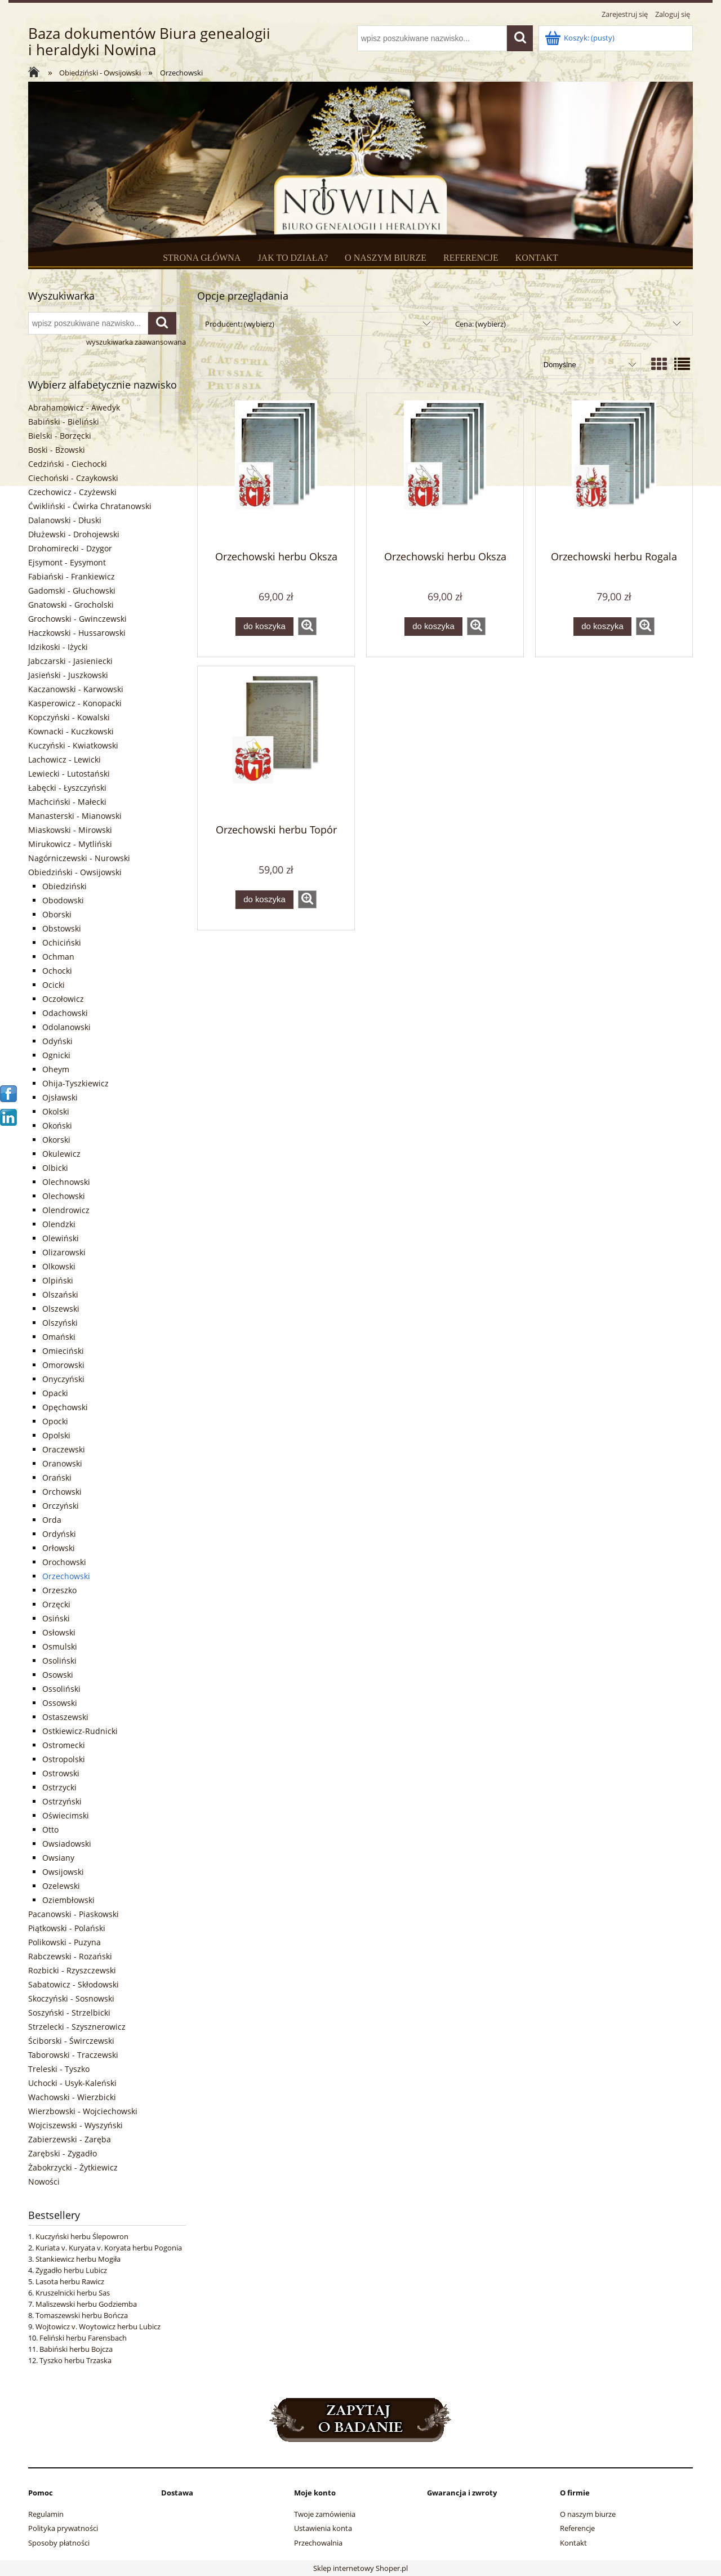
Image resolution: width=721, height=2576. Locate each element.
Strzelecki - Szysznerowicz (77, 2026)
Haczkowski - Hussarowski (77, 632)
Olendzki (58, 1224)
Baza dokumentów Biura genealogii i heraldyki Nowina (149, 41)
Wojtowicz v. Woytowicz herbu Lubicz (98, 2326)
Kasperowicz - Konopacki (75, 703)
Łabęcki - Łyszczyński (67, 787)
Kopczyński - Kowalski (69, 717)
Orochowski (64, 1562)
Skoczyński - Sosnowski (71, 1998)
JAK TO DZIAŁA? (292, 257)
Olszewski (60, 1308)
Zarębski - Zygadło (62, 2153)
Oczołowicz (63, 998)
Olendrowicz (66, 1210)
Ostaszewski (65, 1717)
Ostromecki (63, 1745)
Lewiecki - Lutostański (69, 773)
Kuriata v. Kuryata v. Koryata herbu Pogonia (108, 2248)
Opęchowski (65, 1407)
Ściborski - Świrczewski (71, 2040)
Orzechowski (66, 1576)
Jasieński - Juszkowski (68, 675)
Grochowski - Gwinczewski (77, 618)
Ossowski (59, 1702)
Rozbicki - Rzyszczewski (72, 1970)
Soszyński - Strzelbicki (69, 2012)
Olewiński (60, 1238)
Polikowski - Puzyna (64, 1942)
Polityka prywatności (63, 2528)
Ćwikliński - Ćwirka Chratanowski (90, 506)
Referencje (577, 2528)
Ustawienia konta (323, 2528)
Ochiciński (61, 942)
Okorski (56, 1139)
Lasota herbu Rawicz (69, 2281)
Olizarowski (64, 1252)
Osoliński (59, 1660)
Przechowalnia (318, 2543)
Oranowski (62, 1463)
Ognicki (56, 1055)
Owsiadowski (66, 1843)
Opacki (55, 1393)
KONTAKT (536, 257)
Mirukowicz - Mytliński (70, 844)
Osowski (57, 1674)
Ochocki (57, 970)
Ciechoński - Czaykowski (73, 478)
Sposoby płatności (59, 2543)
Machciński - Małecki (67, 801)
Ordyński (59, 1533)
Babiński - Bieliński (63, 421)
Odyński (57, 1041)
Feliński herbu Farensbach (83, 2338)
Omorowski (63, 1365)
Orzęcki (56, 1604)
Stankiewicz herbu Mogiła (78, 2259)
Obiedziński (64, 886)
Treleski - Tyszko (59, 2069)
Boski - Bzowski (56, 449)
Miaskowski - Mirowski (70, 830)
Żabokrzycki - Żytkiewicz (73, 2167)
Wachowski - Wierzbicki (72, 2097)
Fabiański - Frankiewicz (71, 576)
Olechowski (63, 1196)
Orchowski (62, 1491)
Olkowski (58, 1266)
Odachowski (65, 1013)
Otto (50, 1829)
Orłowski (58, 1548)
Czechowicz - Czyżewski (72, 492)
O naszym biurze (588, 2514)
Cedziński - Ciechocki (67, 463)
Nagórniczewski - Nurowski (79, 858)
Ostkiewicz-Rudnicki (80, 1731)
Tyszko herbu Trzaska (75, 2360)
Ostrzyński (62, 1801)
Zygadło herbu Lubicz (71, 2270)
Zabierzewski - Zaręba (69, 2139)
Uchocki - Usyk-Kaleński (72, 2083)
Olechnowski (66, 1181)
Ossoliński (61, 1688)
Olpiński (57, 1280)
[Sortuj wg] (590, 364)
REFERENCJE (471, 257)
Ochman (58, 956)
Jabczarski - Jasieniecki (70, 661)
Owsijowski (63, 1871)
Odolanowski (66, 1027)
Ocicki (53, 984)
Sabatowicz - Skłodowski (73, 1984)
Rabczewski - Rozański (70, 1956)
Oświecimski (65, 1815)
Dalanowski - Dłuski (64, 520)
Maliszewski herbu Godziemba (86, 2304)
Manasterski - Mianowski (75, 815)
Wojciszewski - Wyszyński (75, 2125)
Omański (58, 1336)
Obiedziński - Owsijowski (75, 872)
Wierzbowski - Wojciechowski (82, 2111)
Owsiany (58, 1857)
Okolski (55, 1111)
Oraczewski (63, 1449)
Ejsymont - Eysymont (67, 562)
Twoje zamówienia (324, 2514)
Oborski (57, 914)
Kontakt (573, 2543)
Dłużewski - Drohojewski (73, 534)
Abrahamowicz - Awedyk (74, 407)
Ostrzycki (59, 1787)
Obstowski (61, 928)
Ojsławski (60, 1097)
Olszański (60, 1294)
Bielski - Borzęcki (59, 435)
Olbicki (55, 1167)
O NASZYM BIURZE (385, 257)
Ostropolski (63, 1759)
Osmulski (59, 1646)
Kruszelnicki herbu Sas (72, 2293)
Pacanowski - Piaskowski (73, 1914)
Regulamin (46, 2514)
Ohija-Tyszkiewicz (75, 1083)
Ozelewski (61, 1885)
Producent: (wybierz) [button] (239, 324)
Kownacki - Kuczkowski (71, 731)
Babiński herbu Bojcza (76, 2349)
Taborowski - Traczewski (73, 2054)
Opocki (55, 1421)
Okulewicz (61, 1153)
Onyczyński (63, 1379)
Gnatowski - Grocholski (71, 604)
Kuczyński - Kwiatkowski (73, 745)
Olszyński (60, 1322)
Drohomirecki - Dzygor (70, 548)
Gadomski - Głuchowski (71, 590)
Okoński (57, 1125)
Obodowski (63, 900)
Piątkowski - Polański (66, 1928)
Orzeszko (59, 1590)
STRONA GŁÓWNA (202, 257)
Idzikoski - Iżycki (58, 646)
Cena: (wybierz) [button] (480, 324)
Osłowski (58, 1632)
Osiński (56, 1618)
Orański (57, 1477)
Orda (51, 1519)
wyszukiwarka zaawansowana (136, 342)
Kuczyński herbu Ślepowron (81, 2236)
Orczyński (60, 1505)
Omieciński (63, 1350)
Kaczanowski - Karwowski (75, 689)
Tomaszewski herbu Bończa (81, 2315)
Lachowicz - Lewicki (64, 759)
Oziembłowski (68, 1900)
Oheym (55, 1069)
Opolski (56, 1435)
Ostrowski (60, 1773)
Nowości (44, 2181)
